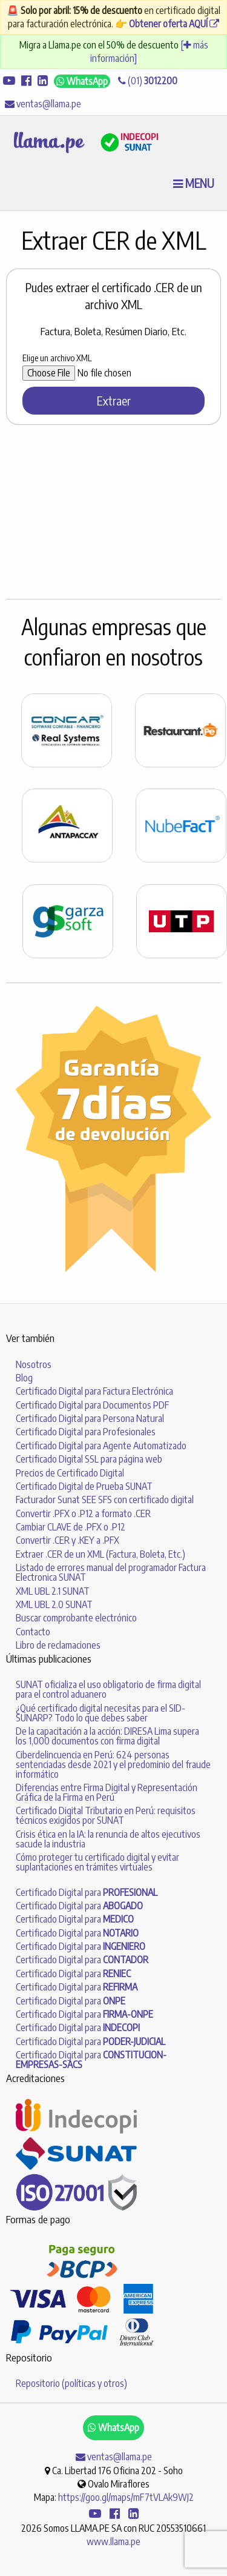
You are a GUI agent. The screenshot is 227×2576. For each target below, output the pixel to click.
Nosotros (33, 1364)
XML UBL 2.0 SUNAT (54, 1604)
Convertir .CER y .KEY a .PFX (67, 1540)
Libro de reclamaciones (58, 1645)
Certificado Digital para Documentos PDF (92, 1405)
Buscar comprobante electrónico (76, 1618)
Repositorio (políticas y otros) (71, 2383)
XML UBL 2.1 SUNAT (53, 1591)
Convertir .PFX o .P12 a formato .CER (83, 1513)
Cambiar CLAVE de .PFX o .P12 (70, 1527)
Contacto (33, 1632)
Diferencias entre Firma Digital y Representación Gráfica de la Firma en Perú (106, 1792)
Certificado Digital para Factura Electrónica (94, 1391)
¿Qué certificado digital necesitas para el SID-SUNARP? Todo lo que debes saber (100, 1713)
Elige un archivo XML (56, 358)
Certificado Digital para (86, 1892)
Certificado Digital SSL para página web (89, 1459)
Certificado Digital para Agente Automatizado (101, 1446)
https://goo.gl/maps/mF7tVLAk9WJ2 (126, 2497)
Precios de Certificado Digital (70, 1473)
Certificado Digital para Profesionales (86, 1432)
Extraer (114, 400)
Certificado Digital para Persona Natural (90, 1418)
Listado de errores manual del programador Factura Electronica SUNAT (111, 1572)
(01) (147, 81)
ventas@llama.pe (43, 104)
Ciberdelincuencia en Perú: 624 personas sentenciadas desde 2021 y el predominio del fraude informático (113, 1764)
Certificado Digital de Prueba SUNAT (84, 1486)
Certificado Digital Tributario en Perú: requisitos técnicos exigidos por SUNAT (106, 1815)
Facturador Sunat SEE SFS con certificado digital (105, 1499)
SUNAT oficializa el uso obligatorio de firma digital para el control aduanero (108, 1689)
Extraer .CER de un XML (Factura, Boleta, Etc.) (100, 1554)
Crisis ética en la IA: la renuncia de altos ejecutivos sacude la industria (108, 1839)
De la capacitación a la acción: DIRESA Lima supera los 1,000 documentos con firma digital (107, 1736)
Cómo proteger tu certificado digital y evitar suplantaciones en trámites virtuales (97, 1862)
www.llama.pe (113, 2541)
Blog (24, 1378)
